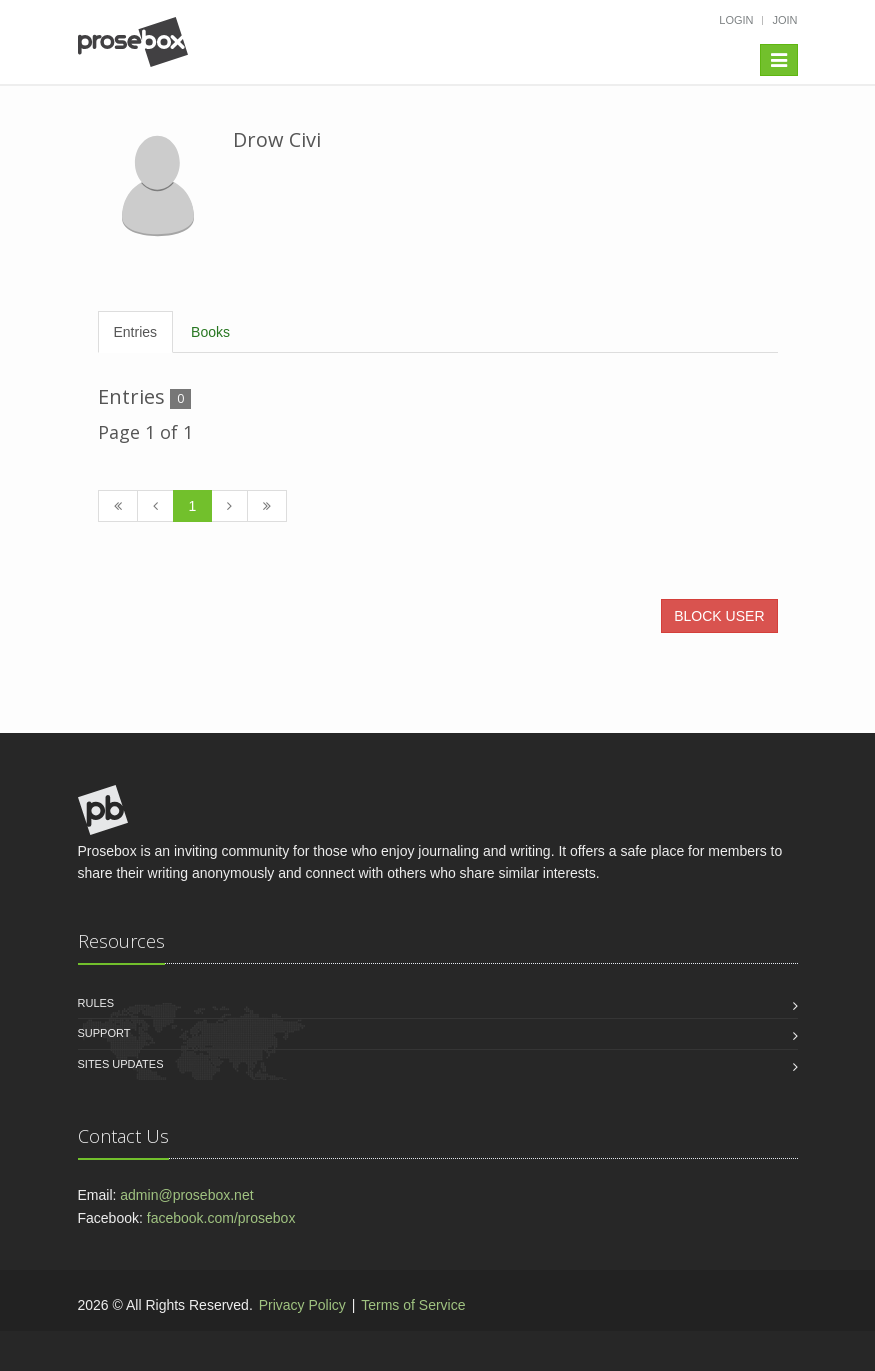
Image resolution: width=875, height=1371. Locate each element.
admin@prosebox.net (186, 1195)
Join (784, 20)
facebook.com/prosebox (221, 1218)
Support (104, 1033)
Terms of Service (413, 1305)
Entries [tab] (136, 332)
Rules (96, 1003)
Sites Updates (121, 1064)
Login (736, 20)
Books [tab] (210, 332)
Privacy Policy (302, 1305)
